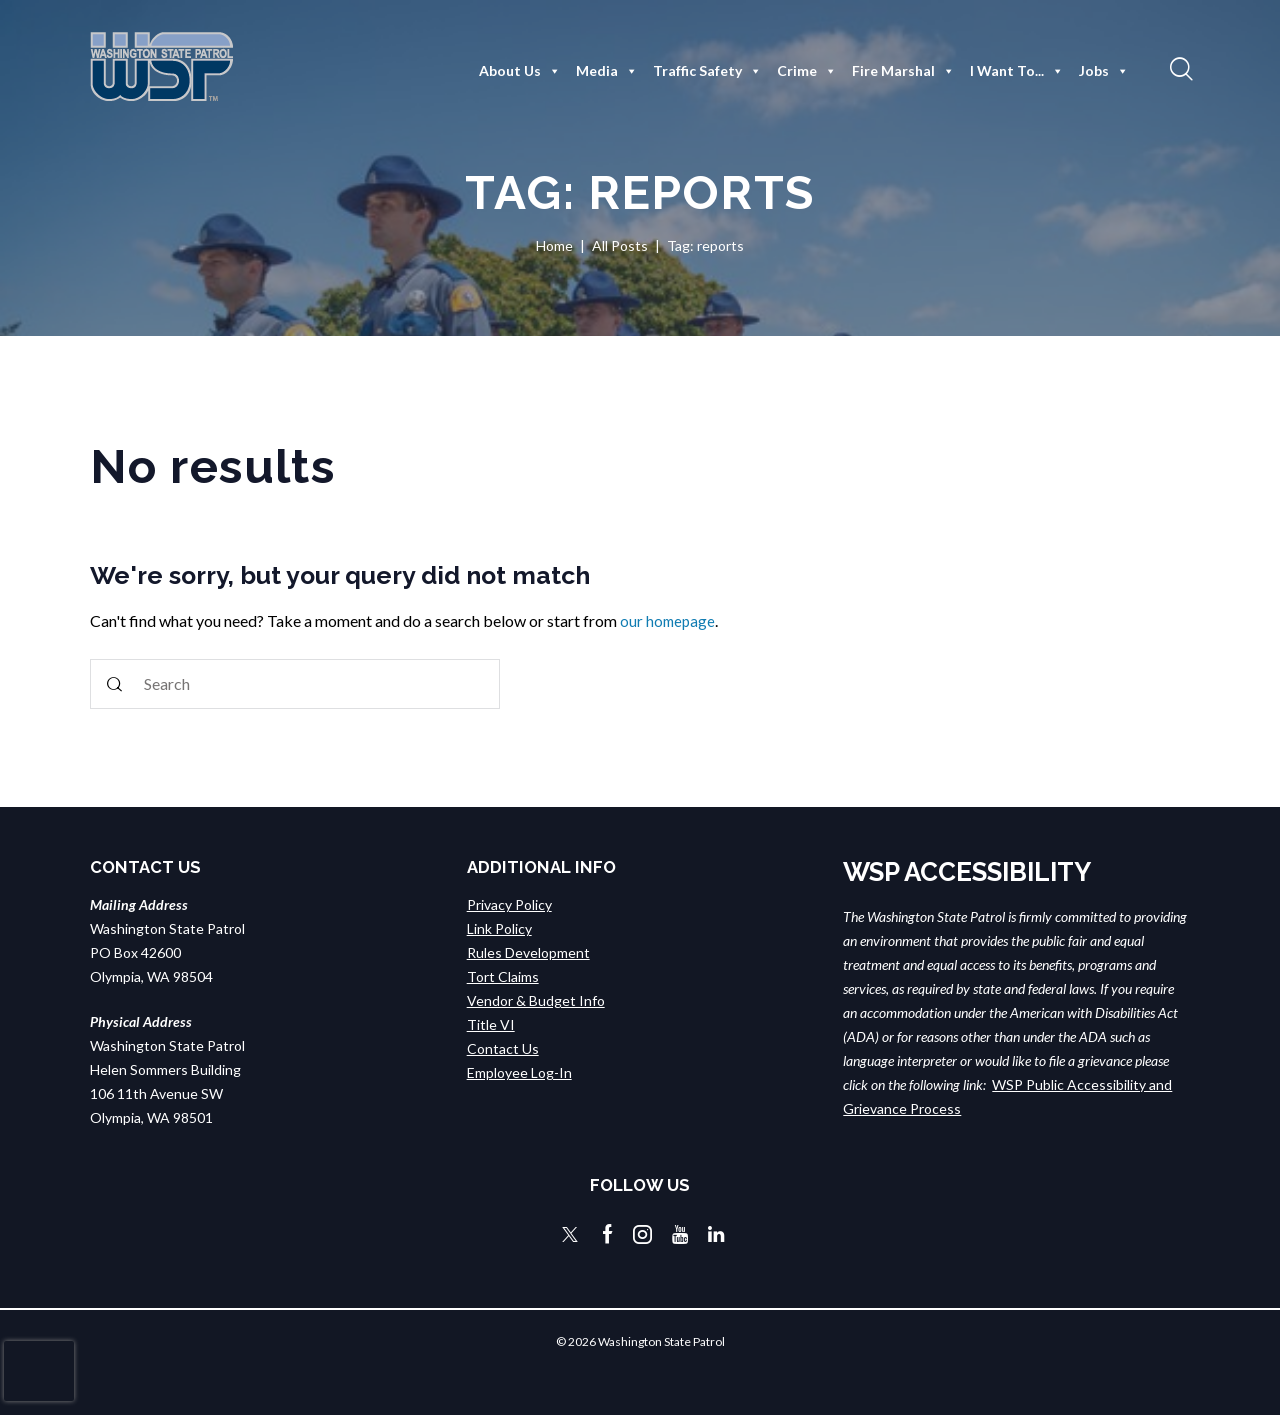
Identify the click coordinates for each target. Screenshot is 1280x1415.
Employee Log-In (519, 1072)
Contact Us (503, 1048)
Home (554, 245)
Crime (807, 71)
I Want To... (1017, 71)
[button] (1179, 68)
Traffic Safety (707, 71)
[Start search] (115, 684)
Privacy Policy (509, 904)
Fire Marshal (903, 71)
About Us (520, 71)
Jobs (1104, 71)
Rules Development (528, 952)
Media (607, 71)
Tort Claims (503, 976)
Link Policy (499, 928)
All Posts (620, 245)
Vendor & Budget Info (536, 1000)
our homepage (669, 620)
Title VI (491, 1024)
